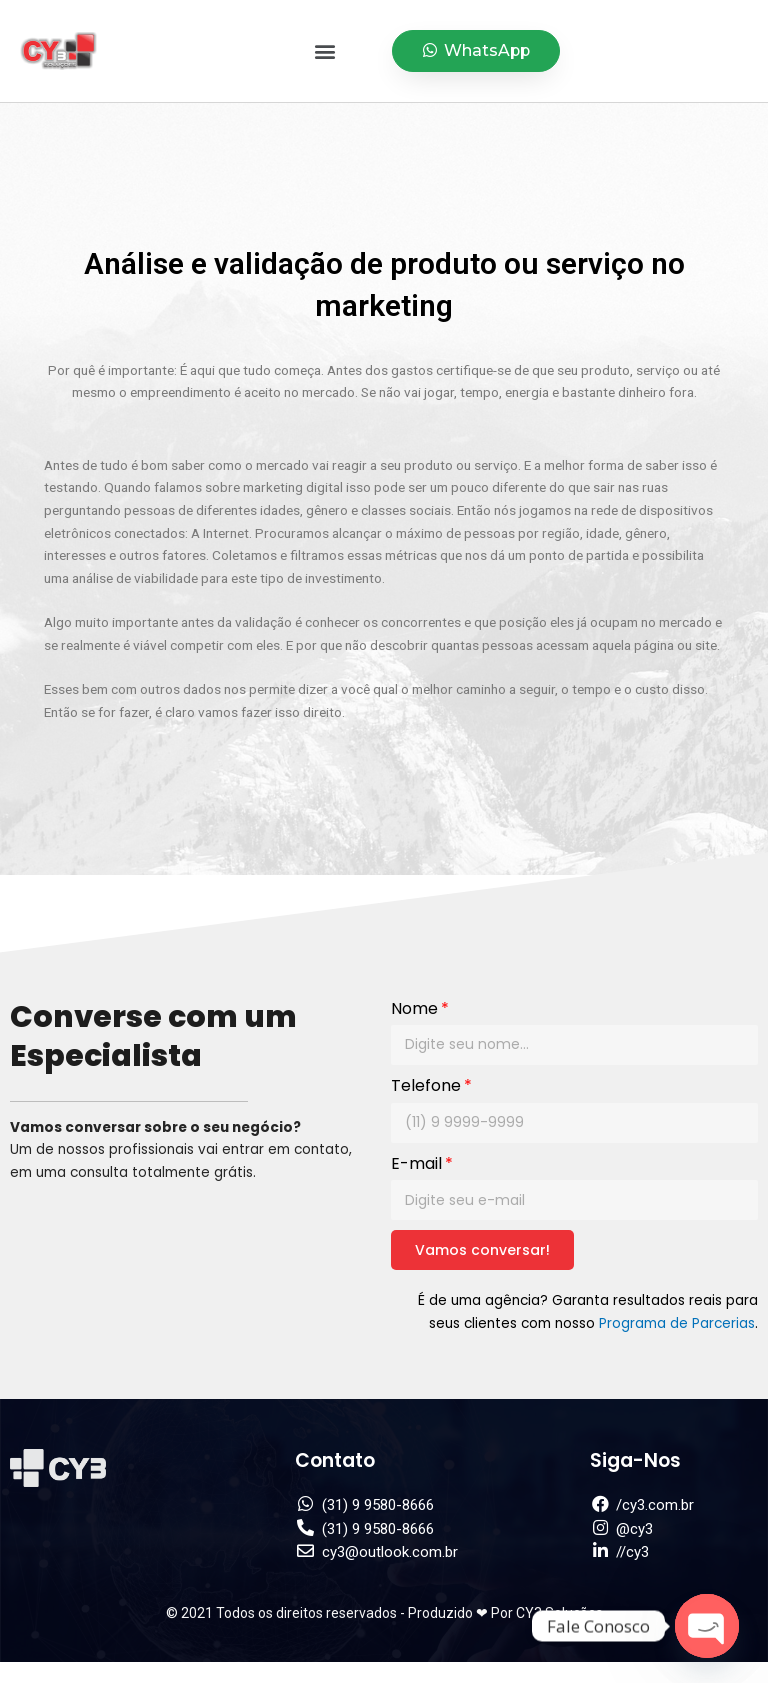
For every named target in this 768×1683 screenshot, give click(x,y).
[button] (325, 51)
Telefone (426, 1086)
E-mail (416, 1164)
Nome (414, 1009)
